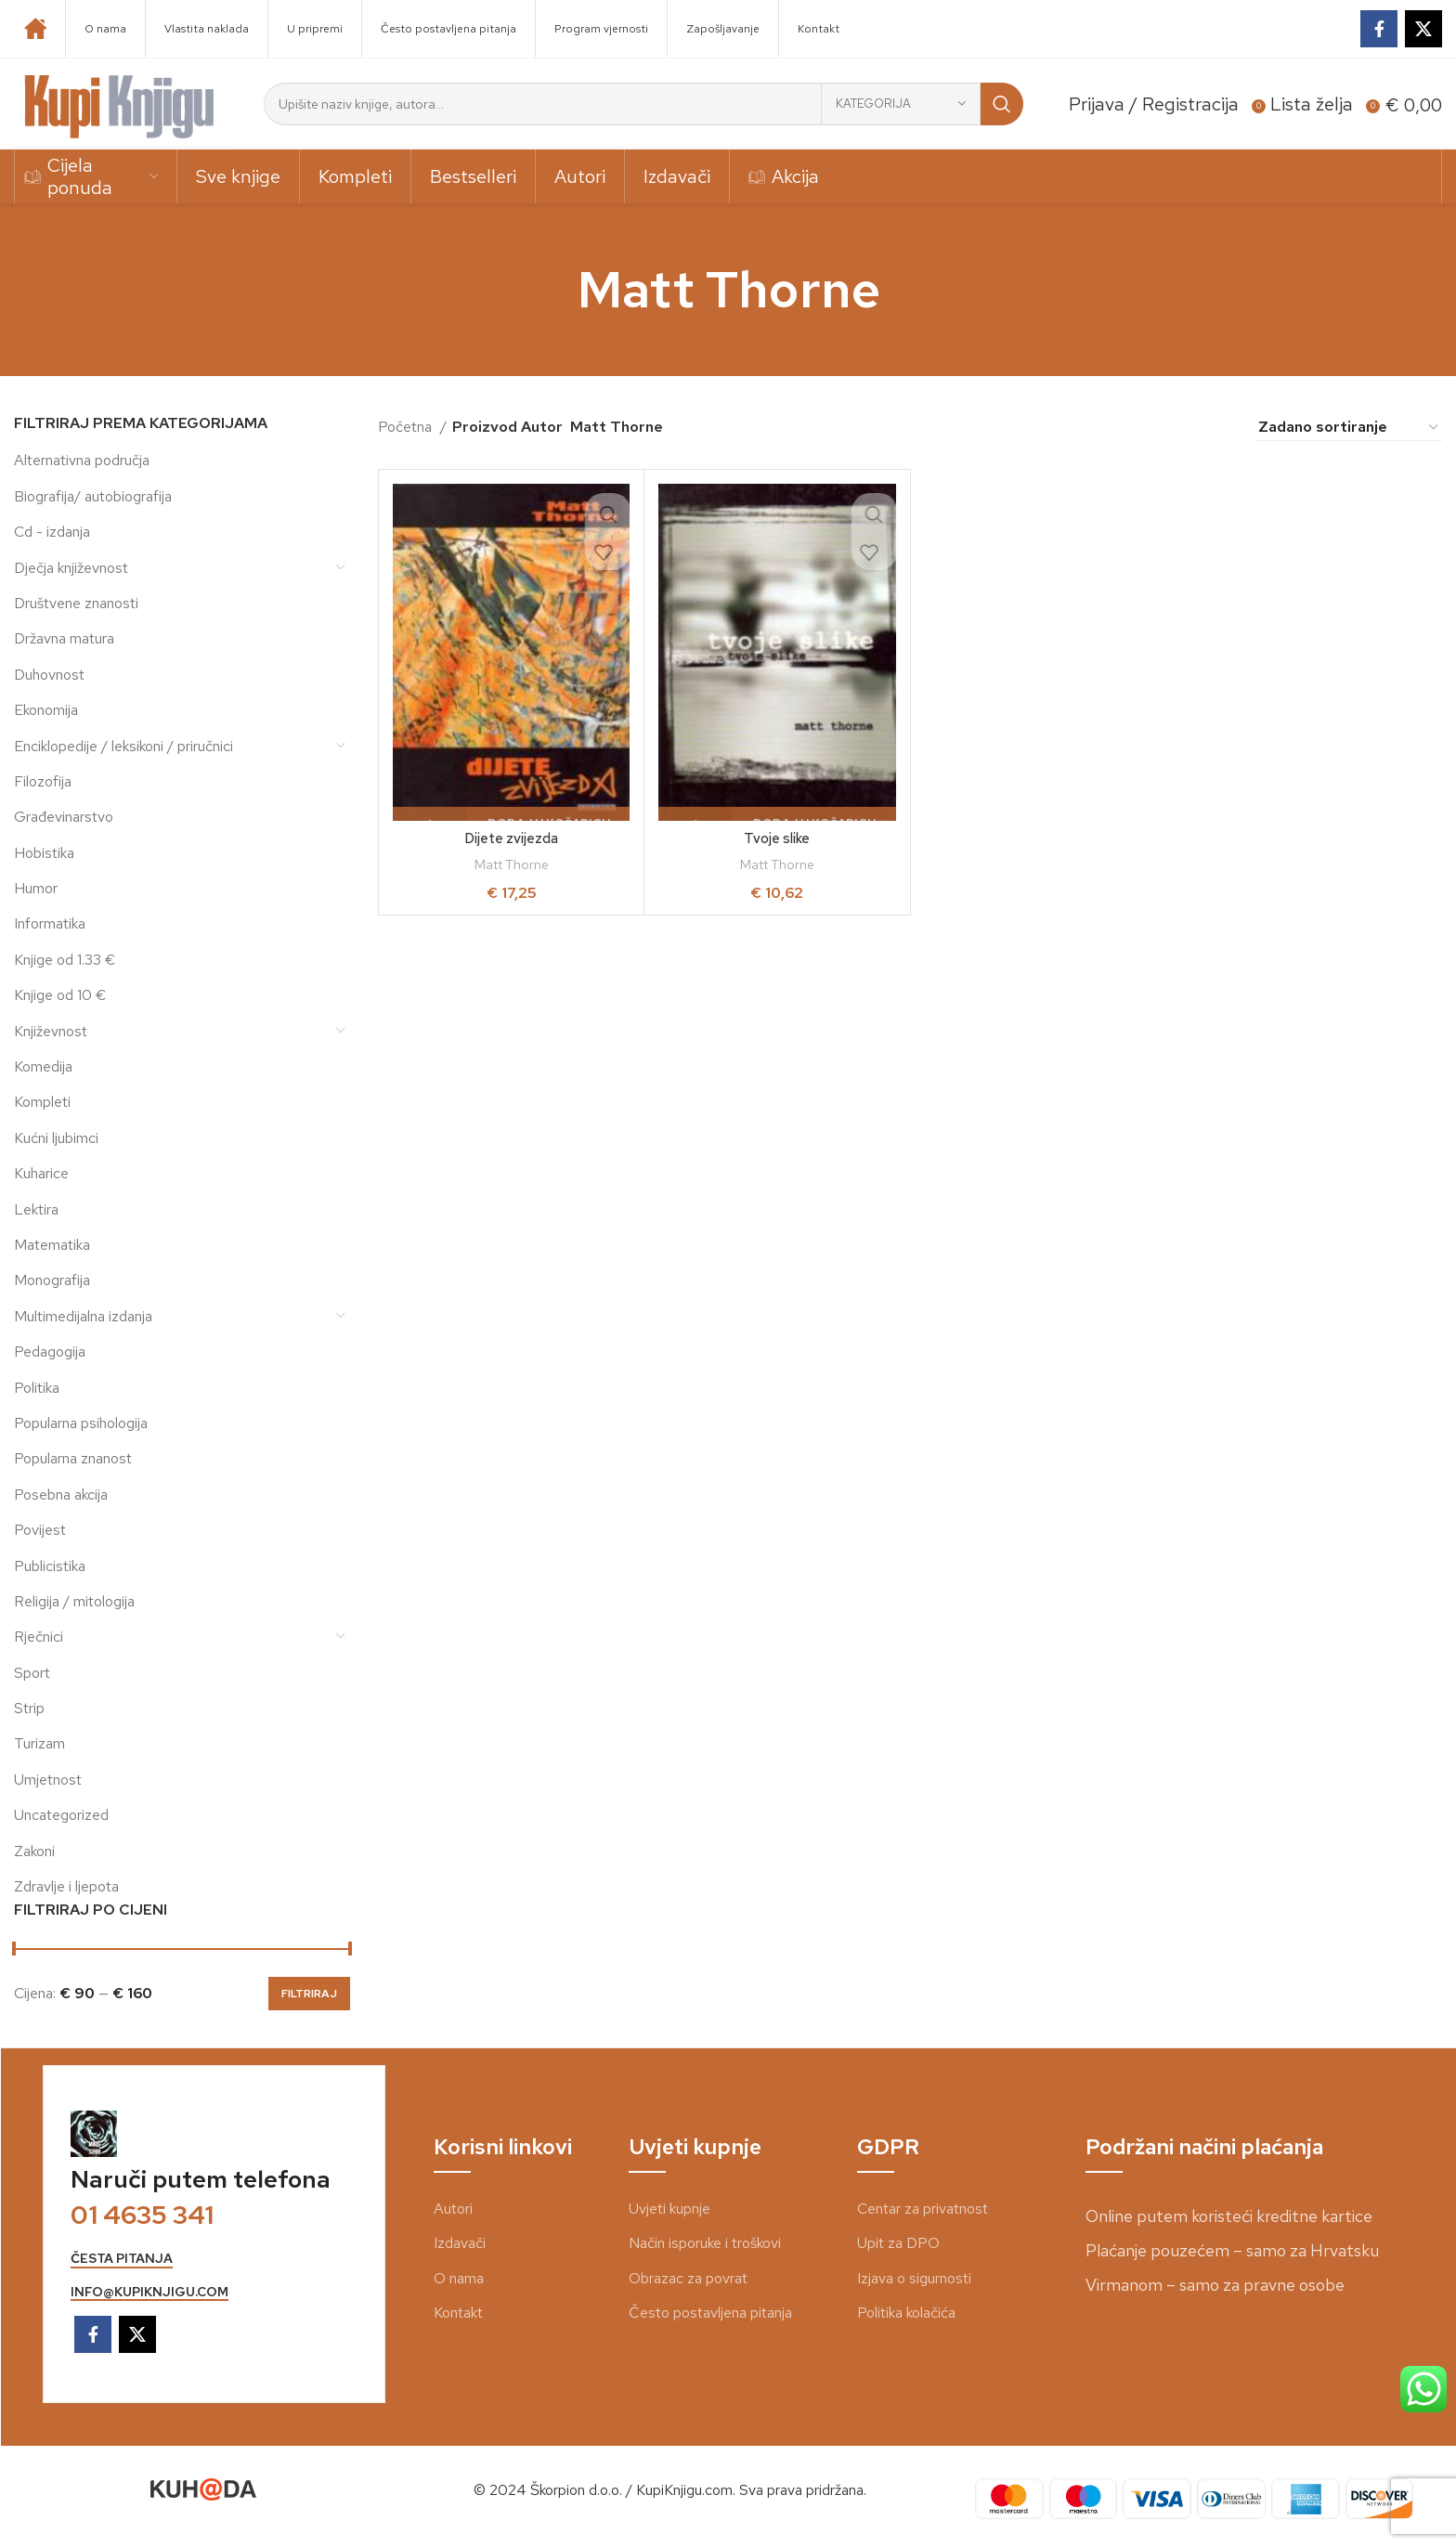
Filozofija (43, 781)
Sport (32, 1673)
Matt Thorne (512, 864)
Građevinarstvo (63, 816)
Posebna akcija (61, 1494)
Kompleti (42, 1101)
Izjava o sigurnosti (914, 2278)
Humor (36, 888)
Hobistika (44, 853)
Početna (407, 426)
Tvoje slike (777, 838)
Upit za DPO (898, 2243)
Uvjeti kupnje (669, 2208)
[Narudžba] (1349, 427)
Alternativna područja (82, 460)
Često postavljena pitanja (710, 2312)
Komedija (43, 1066)
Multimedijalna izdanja (83, 1316)
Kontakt (458, 2312)
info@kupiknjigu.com (149, 2292)
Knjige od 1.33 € (64, 959)
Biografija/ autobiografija (93, 496)
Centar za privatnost (922, 2208)
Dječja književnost (71, 568)
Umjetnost (48, 1779)
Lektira (36, 1209)
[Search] (643, 104)
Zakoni (34, 1851)
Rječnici (38, 1636)
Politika (36, 1387)
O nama (459, 2278)
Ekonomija (46, 710)
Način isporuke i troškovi (705, 2243)
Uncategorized (61, 1815)
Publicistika (49, 1566)
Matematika (52, 1244)
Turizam (39, 1743)
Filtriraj (309, 1993)
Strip (29, 1708)
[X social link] (1423, 28)
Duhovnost (49, 674)
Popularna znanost (73, 1458)
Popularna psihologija (81, 1423)
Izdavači (460, 2243)
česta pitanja (122, 2259)
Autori (453, 2208)
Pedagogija (49, 1351)
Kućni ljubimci (56, 1138)
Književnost (50, 1031)
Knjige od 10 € (60, 995)
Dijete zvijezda (511, 838)
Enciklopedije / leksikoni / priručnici (123, 746)
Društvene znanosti (76, 603)
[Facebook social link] (1379, 28)
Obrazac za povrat (688, 2278)
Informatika (49, 923)
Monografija (52, 1280)
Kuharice (41, 1173)
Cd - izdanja (52, 531)
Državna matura (64, 638)
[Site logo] (120, 102)
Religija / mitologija (74, 1601)
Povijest (40, 1530)
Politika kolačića (906, 2312)
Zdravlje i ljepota (66, 1886)
